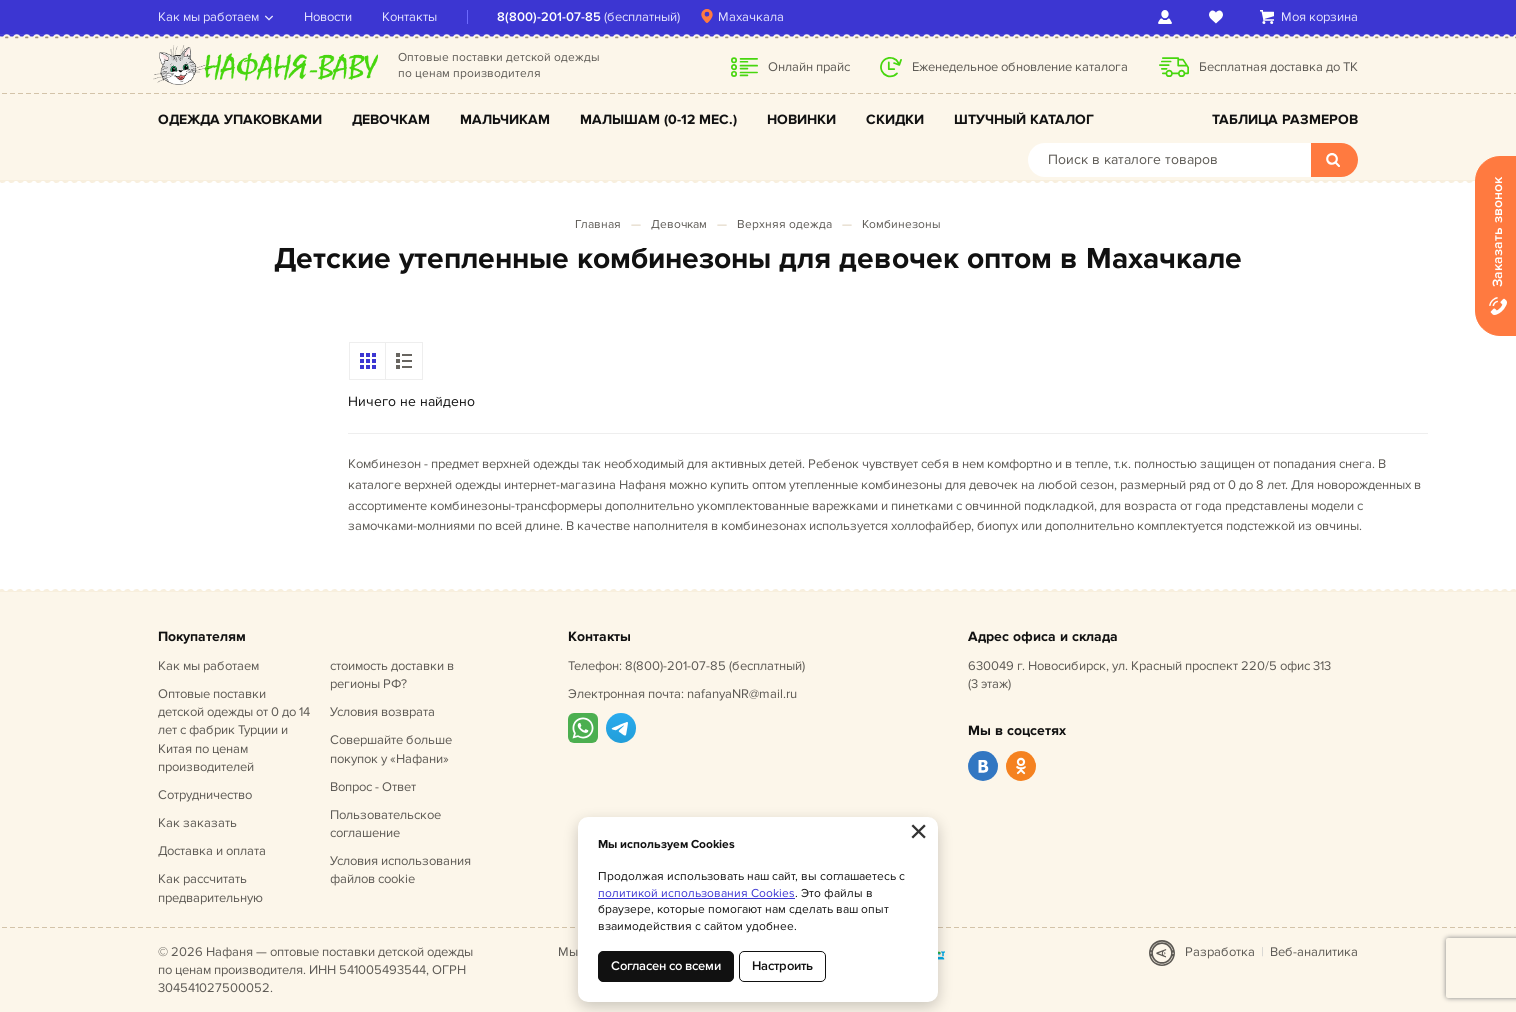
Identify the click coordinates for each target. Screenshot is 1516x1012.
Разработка (1220, 952)
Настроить (782, 966)
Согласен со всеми (666, 966)
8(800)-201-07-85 (549, 17)
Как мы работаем (208, 17)
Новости (328, 17)
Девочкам (391, 119)
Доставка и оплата (212, 851)
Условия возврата (382, 712)
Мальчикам (505, 119)
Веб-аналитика (1314, 952)
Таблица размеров (1285, 119)
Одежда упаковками (240, 119)
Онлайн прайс (809, 67)
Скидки (895, 119)
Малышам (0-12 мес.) (658, 119)
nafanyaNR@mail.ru (742, 694)
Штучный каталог (1024, 119)
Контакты (409, 17)
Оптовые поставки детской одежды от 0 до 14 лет (234, 730)
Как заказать (197, 823)
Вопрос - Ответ (373, 787)
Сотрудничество (205, 795)
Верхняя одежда (784, 224)
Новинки (801, 119)
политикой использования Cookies (696, 893)
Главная (598, 224)
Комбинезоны (901, 224)
